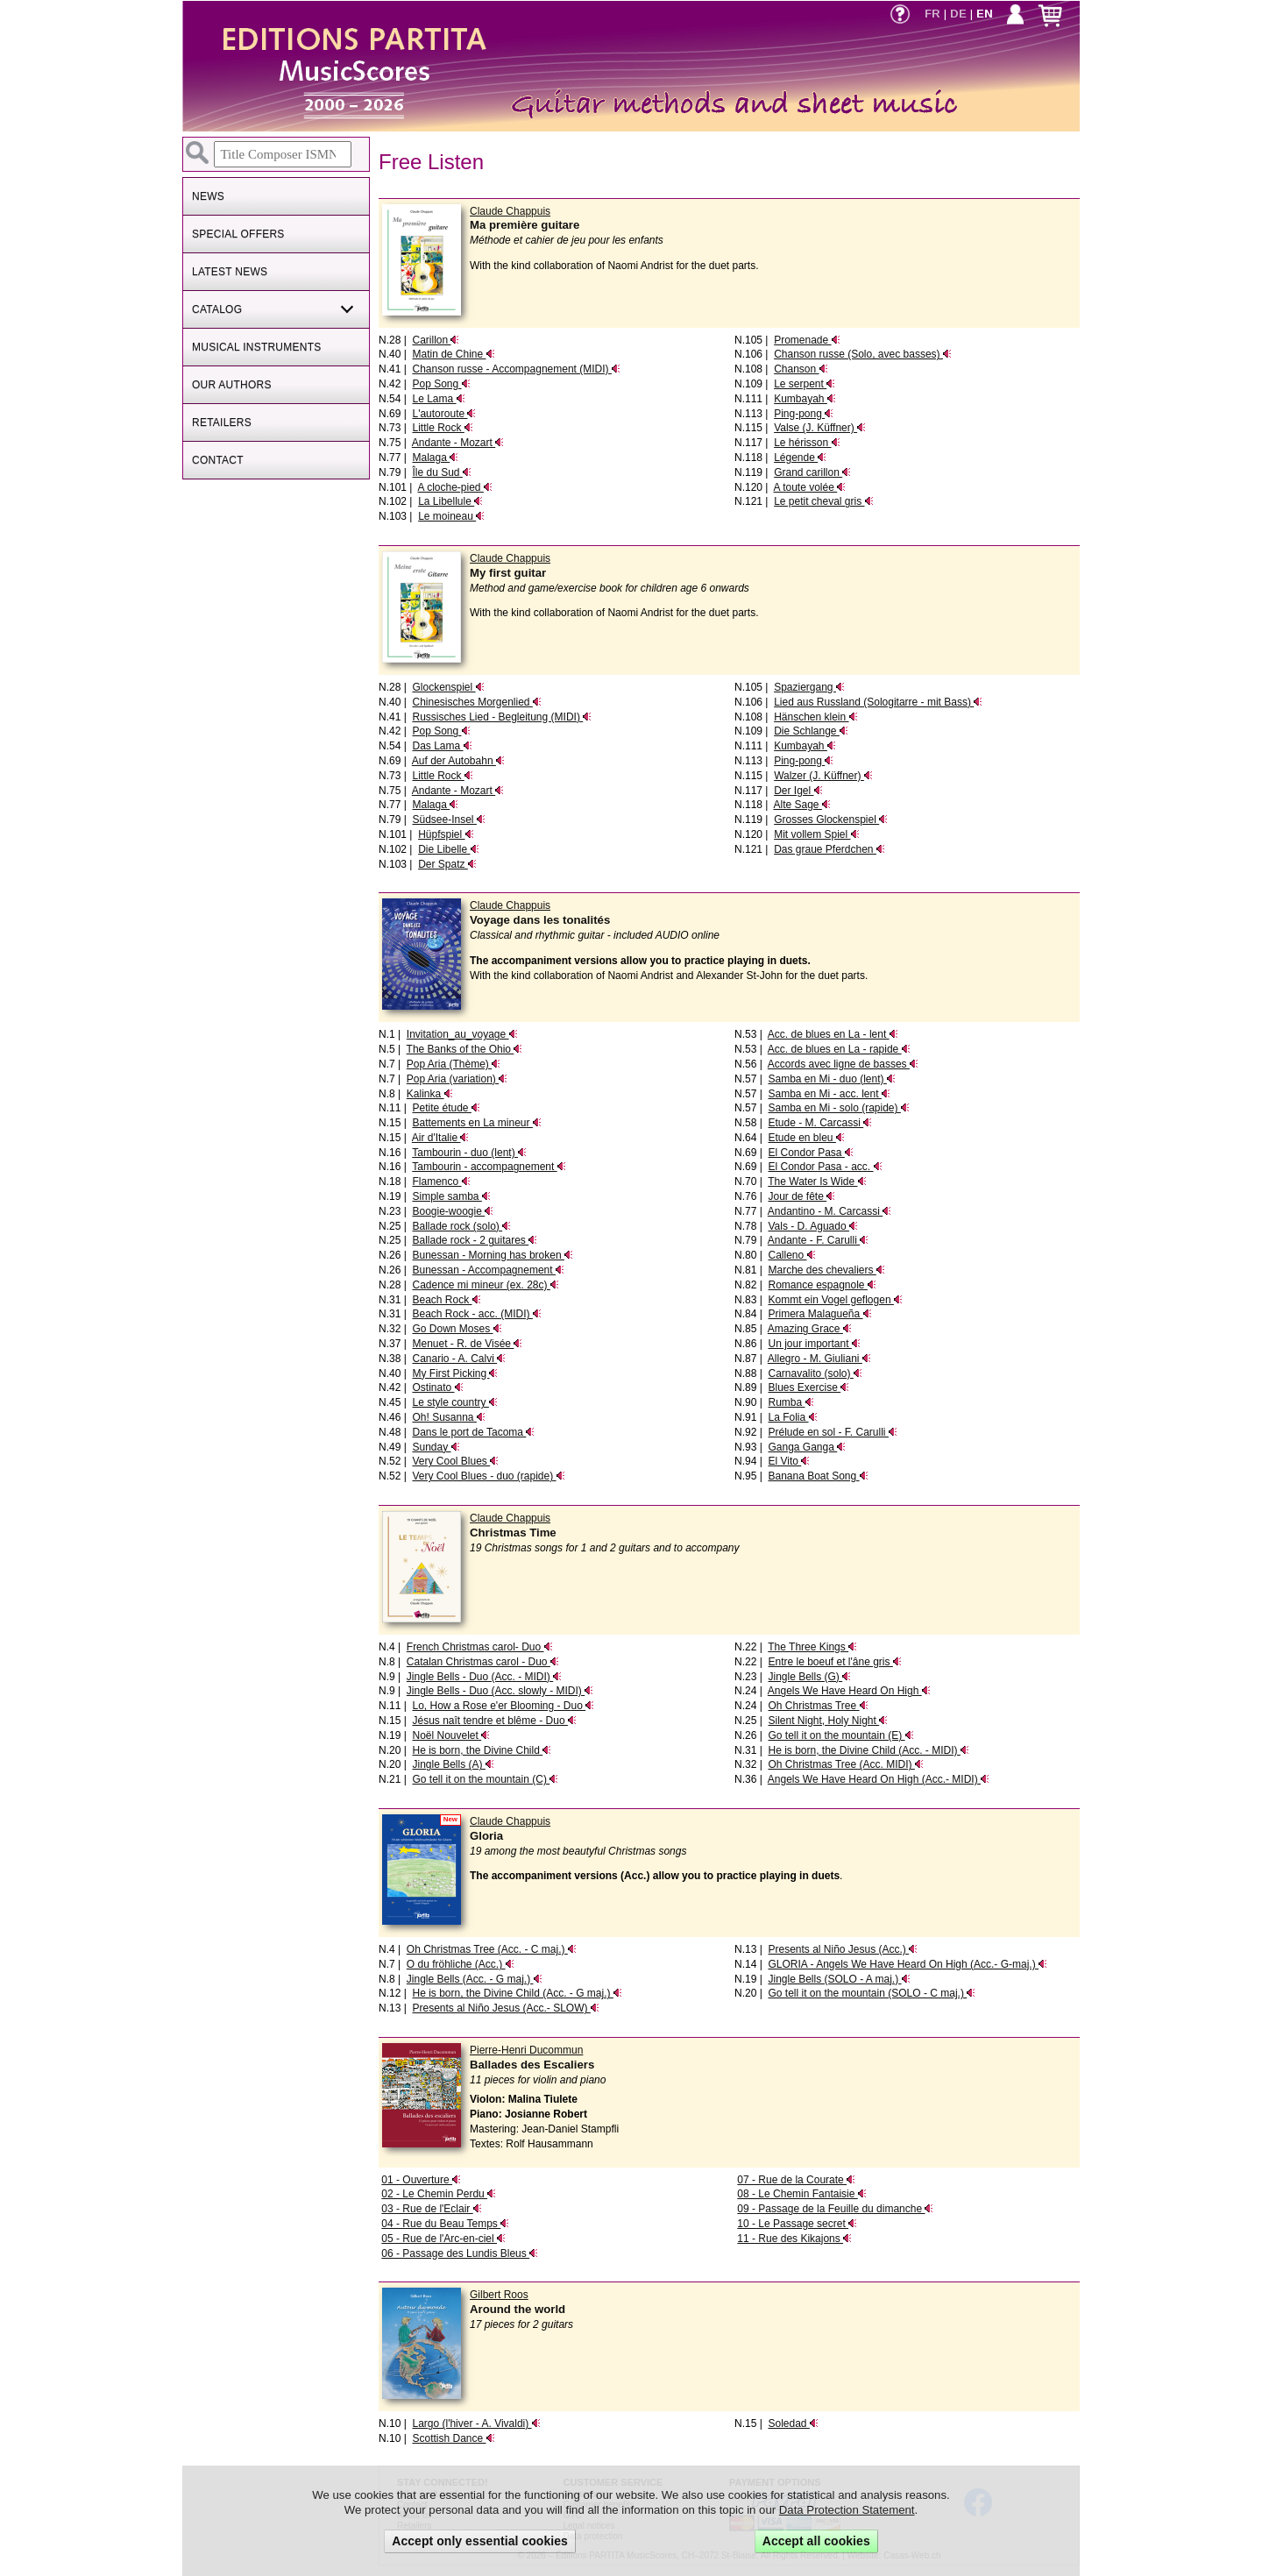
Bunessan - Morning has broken (492, 1255)
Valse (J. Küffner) (820, 428)
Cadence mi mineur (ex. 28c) (485, 1285)
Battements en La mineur (476, 1123)
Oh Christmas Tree (818, 1706)
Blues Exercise (808, 1387)
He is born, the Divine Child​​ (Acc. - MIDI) (868, 1750)
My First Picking (455, 1373)
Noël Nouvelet (451, 1735)
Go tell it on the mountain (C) (485, 1779)
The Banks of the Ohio (465, 1049)
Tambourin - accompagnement (488, 1166)
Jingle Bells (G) (809, 1677)
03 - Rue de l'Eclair (431, 2209)
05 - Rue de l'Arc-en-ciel (443, 2238)
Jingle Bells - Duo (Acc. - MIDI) (484, 1677)
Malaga (435, 457)
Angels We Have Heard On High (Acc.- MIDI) (878, 1779)
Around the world (517, 2309)
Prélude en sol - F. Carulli (832, 1432)
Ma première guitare (524, 224)
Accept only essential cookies (480, 2541)
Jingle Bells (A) (452, 1764)
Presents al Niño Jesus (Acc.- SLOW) (505, 2008)
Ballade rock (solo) (461, 1226)
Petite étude (445, 1108)
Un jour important (814, 1344)
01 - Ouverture (421, 2180)
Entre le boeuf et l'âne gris (834, 1662)
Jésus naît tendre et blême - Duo (494, 1720)
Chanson (800, 369)
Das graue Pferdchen (829, 849)
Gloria (486, 1835)
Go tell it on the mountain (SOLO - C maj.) (871, 1993)
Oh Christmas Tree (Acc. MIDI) (845, 1764)
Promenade (807, 340)
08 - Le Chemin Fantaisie (801, 2194)
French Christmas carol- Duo (480, 1647)
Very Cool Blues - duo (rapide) (488, 1476)
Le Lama (438, 399)
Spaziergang (809, 687)
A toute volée (809, 487)
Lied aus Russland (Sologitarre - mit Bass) (878, 702)
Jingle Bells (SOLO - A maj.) (839, 1979)
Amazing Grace (810, 1329)
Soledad (793, 2423)
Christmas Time (513, 1532)
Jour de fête (801, 1196)
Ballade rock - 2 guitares (474, 1240)
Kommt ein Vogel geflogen (835, 1300)
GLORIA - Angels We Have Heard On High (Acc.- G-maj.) (907, 1964)
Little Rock (442, 428)
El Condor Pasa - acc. (825, 1166)
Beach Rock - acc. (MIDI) (476, 1314)
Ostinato (437, 1387)
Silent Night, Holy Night (828, 1720)
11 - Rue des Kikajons (794, 2238)
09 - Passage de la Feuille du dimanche (835, 2209)
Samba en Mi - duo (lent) (831, 1079)
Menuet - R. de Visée (467, 1344)
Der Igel (798, 790)
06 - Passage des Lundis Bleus (459, 2253)
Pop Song (441, 384)
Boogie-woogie (452, 1211)
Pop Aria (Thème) (453, 1064)
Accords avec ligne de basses (843, 1064)
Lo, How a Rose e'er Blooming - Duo (503, 1706)
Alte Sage (801, 804)
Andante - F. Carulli (818, 1240)
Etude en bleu (806, 1138)
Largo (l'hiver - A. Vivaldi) (476, 2423)
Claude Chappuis (510, 211)
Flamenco (441, 1181)
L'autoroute (444, 414)
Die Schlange (811, 731)
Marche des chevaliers (826, 1270)
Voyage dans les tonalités (540, 919)
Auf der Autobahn (458, 761)
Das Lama (441, 746)
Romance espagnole (822, 1285)
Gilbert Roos (499, 2295)
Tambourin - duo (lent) (469, 1152)
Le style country (454, 1402)
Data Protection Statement (847, 2509)
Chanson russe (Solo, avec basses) (863, 354)
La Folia (792, 1417)
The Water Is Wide (817, 1181)
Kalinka (430, 1094)
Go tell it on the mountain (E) (840, 1735)
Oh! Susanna (448, 1417)
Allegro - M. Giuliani (819, 1358)
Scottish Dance (453, 2438)
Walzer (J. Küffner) (823, 776)
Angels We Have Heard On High (849, 1691)
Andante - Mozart (458, 442)
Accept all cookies (816, 2541)
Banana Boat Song (818, 1476)
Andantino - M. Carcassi (829, 1211)
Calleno (791, 1255)
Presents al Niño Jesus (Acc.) (843, 1949)
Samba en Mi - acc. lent (829, 1094)
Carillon (435, 340)
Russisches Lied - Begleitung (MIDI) (502, 717)
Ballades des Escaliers (532, 2064)
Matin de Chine (453, 354)
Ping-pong (803, 414)
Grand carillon (812, 472)
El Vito (789, 1461)
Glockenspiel (448, 687)
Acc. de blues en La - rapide (839, 1049)
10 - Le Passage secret (797, 2224)
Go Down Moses (456, 1329)
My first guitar (508, 572)
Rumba (790, 1402)
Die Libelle (448, 849)
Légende (800, 457)
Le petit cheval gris (823, 501)
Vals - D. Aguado (813, 1226)
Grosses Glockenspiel (831, 819)
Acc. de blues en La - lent (833, 1034)
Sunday (435, 1447)
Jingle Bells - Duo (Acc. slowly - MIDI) (500, 1691)
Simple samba (451, 1196)
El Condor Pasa (810, 1152)
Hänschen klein (815, 717)
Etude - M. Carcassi (820, 1123)
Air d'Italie (441, 1138)
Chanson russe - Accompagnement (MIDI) (516, 369)
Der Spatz (447, 864)
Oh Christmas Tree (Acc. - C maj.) (492, 1949)
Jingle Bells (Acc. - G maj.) (474, 1979)
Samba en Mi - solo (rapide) (838, 1108)
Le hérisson (807, 442)
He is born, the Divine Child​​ (481, 1750)
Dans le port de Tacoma (473, 1432)
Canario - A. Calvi (459, 1358)
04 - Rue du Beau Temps (445, 2224)
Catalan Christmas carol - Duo (483, 1662)
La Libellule (450, 501)
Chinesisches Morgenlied (476, 702)
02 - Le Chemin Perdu (438, 2194)
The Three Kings (812, 1647)
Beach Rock (446, 1300)
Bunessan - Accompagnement (488, 1270)
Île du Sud (441, 472)
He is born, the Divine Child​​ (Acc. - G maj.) (516, 1993)
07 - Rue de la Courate (796, 2180)
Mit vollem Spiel (816, 834)
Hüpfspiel (445, 834)
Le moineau (451, 516)
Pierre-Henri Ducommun (526, 2050)
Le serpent (804, 384)
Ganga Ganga (807, 1447)
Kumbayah (805, 399)
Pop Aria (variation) (457, 1079)
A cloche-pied (454, 487)
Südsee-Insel (448, 819)
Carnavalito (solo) (814, 1373)
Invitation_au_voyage (462, 1034)
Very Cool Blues (455, 1461)
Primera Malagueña (819, 1314)
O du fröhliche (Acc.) (460, 1964)
